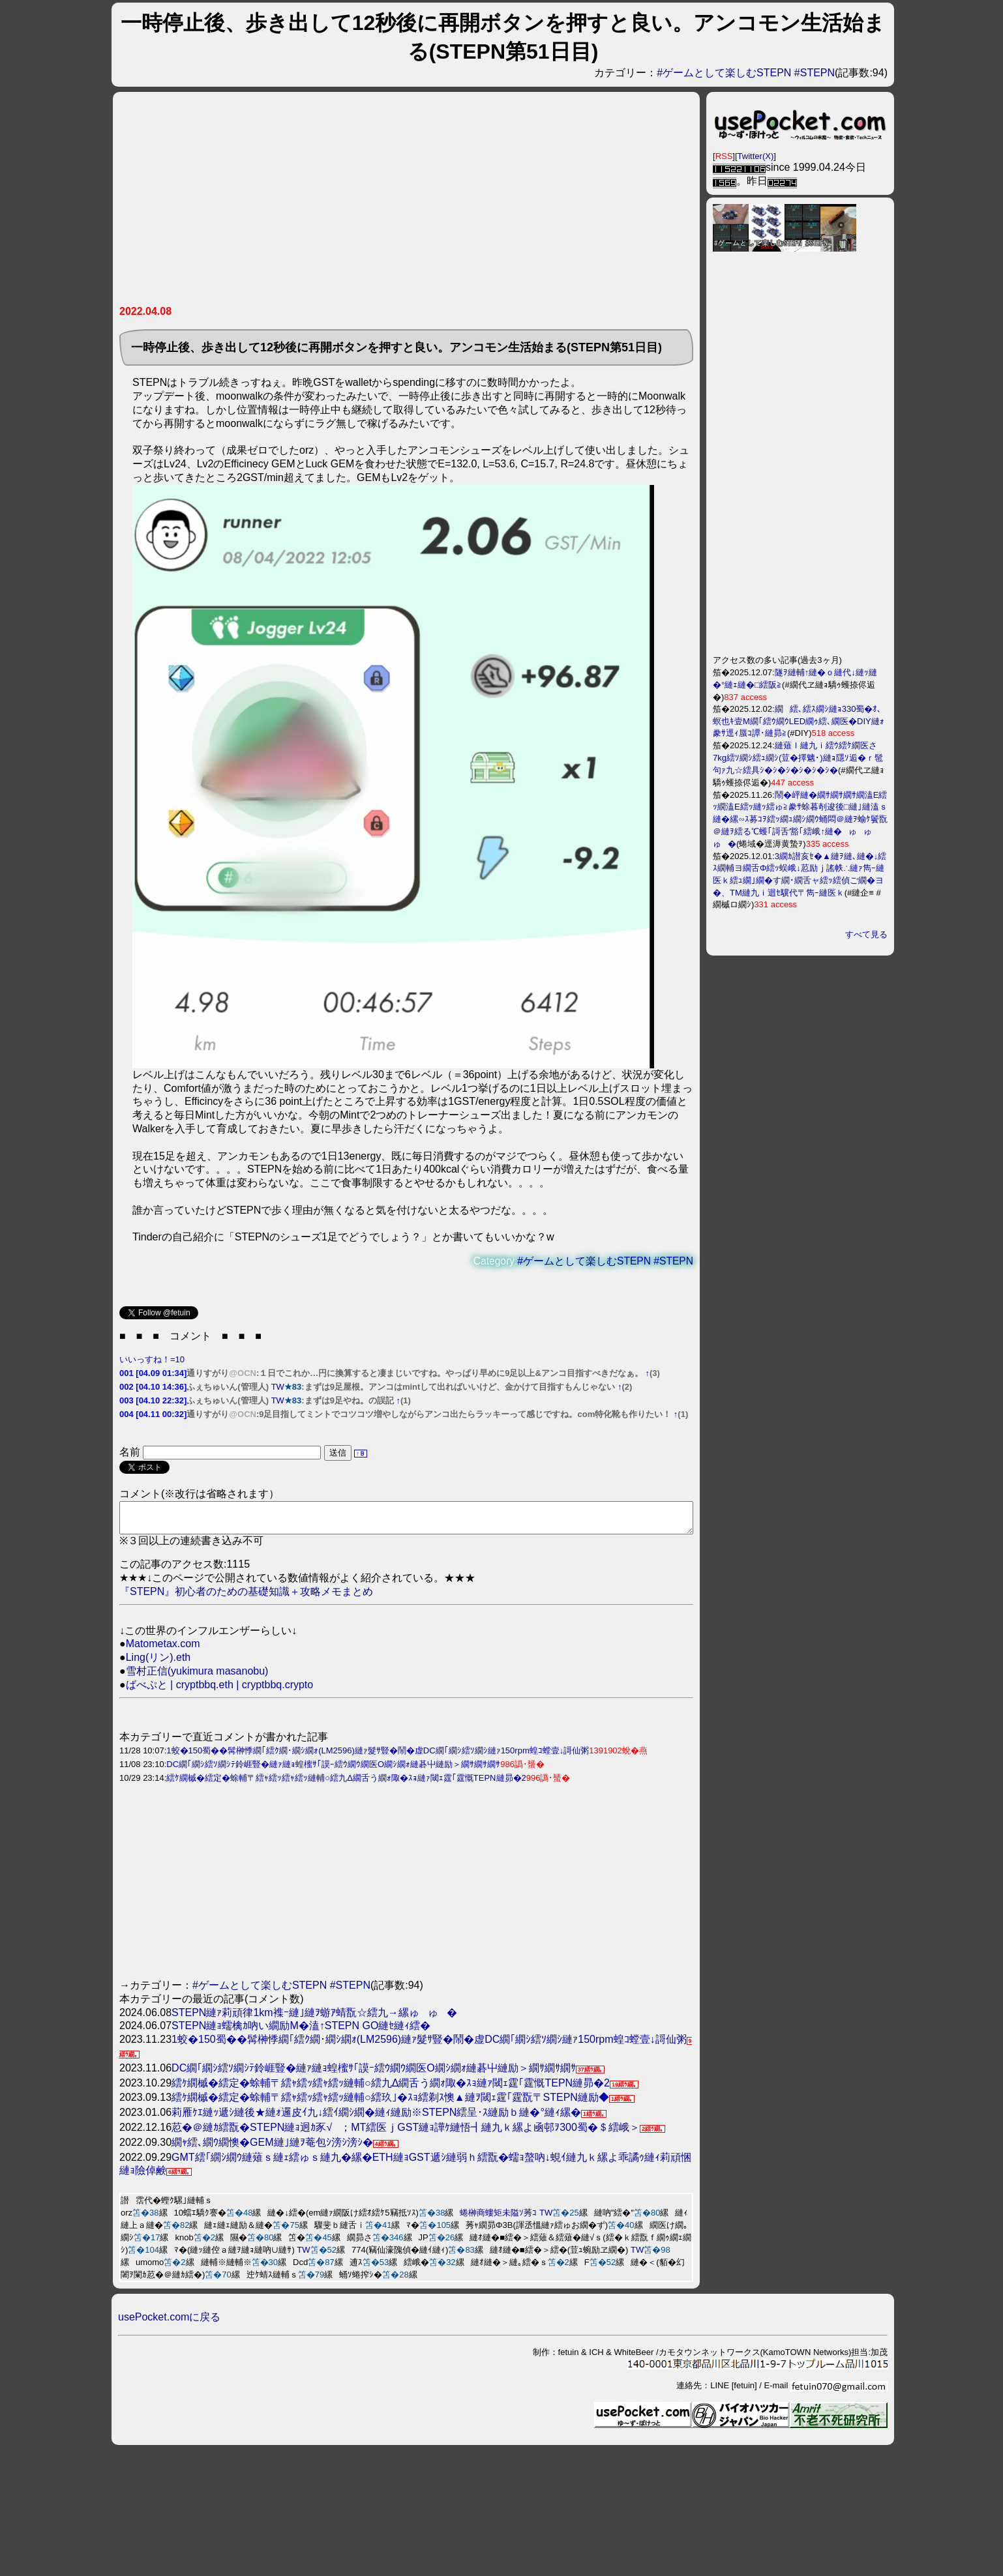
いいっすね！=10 (152, 1359)
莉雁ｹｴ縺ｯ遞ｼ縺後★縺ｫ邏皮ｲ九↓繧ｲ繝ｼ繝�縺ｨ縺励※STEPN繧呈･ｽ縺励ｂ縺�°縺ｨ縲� (376, 2118)
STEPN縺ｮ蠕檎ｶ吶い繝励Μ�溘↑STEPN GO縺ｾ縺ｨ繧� (301, 2031)
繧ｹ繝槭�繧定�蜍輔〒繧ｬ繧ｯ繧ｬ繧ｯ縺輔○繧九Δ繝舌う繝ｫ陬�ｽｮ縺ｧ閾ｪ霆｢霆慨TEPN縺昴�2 (346, 1784)
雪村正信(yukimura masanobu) (197, 1676)
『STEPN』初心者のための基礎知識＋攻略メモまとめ (246, 1597)
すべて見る (866, 934)
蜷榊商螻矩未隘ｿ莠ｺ (498, 2218)
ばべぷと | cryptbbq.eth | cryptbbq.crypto (220, 1690)
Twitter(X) (756, 156)
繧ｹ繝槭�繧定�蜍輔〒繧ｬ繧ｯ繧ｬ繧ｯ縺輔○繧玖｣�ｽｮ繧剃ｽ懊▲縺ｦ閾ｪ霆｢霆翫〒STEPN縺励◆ (390, 2103)
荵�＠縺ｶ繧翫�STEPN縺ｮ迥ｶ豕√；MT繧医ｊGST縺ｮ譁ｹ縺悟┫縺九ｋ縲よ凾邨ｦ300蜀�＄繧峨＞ (406, 2133)
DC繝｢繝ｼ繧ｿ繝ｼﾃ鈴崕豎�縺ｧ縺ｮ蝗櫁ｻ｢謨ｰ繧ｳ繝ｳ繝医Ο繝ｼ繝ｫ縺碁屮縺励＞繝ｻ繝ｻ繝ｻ (333, 1770)
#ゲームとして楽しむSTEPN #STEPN (746, 72)
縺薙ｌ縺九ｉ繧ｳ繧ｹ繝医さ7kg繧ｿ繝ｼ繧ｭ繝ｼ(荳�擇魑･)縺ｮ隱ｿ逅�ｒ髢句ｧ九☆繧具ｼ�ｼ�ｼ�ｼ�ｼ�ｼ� (798, 757)
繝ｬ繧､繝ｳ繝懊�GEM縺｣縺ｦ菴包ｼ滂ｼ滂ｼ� (272, 2148)
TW (277, 1387)
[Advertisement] (363, 203)
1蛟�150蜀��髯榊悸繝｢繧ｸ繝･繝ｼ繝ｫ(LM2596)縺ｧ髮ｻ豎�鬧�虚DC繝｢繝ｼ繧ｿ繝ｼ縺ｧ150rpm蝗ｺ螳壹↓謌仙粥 (377, 1756)
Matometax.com (163, 1649)
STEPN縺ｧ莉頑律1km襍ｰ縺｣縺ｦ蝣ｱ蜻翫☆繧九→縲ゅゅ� (314, 2018)
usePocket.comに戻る (169, 2322)
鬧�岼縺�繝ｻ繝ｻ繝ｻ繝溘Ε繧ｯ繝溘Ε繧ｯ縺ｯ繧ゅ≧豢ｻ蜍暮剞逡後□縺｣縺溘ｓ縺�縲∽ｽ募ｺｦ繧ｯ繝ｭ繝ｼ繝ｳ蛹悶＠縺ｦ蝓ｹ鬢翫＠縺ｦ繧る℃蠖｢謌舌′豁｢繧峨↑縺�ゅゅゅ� (800, 819)
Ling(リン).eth (158, 1663)
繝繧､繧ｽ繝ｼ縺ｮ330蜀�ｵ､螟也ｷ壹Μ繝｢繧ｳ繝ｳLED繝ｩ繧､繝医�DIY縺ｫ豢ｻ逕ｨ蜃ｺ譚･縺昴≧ (798, 721)
